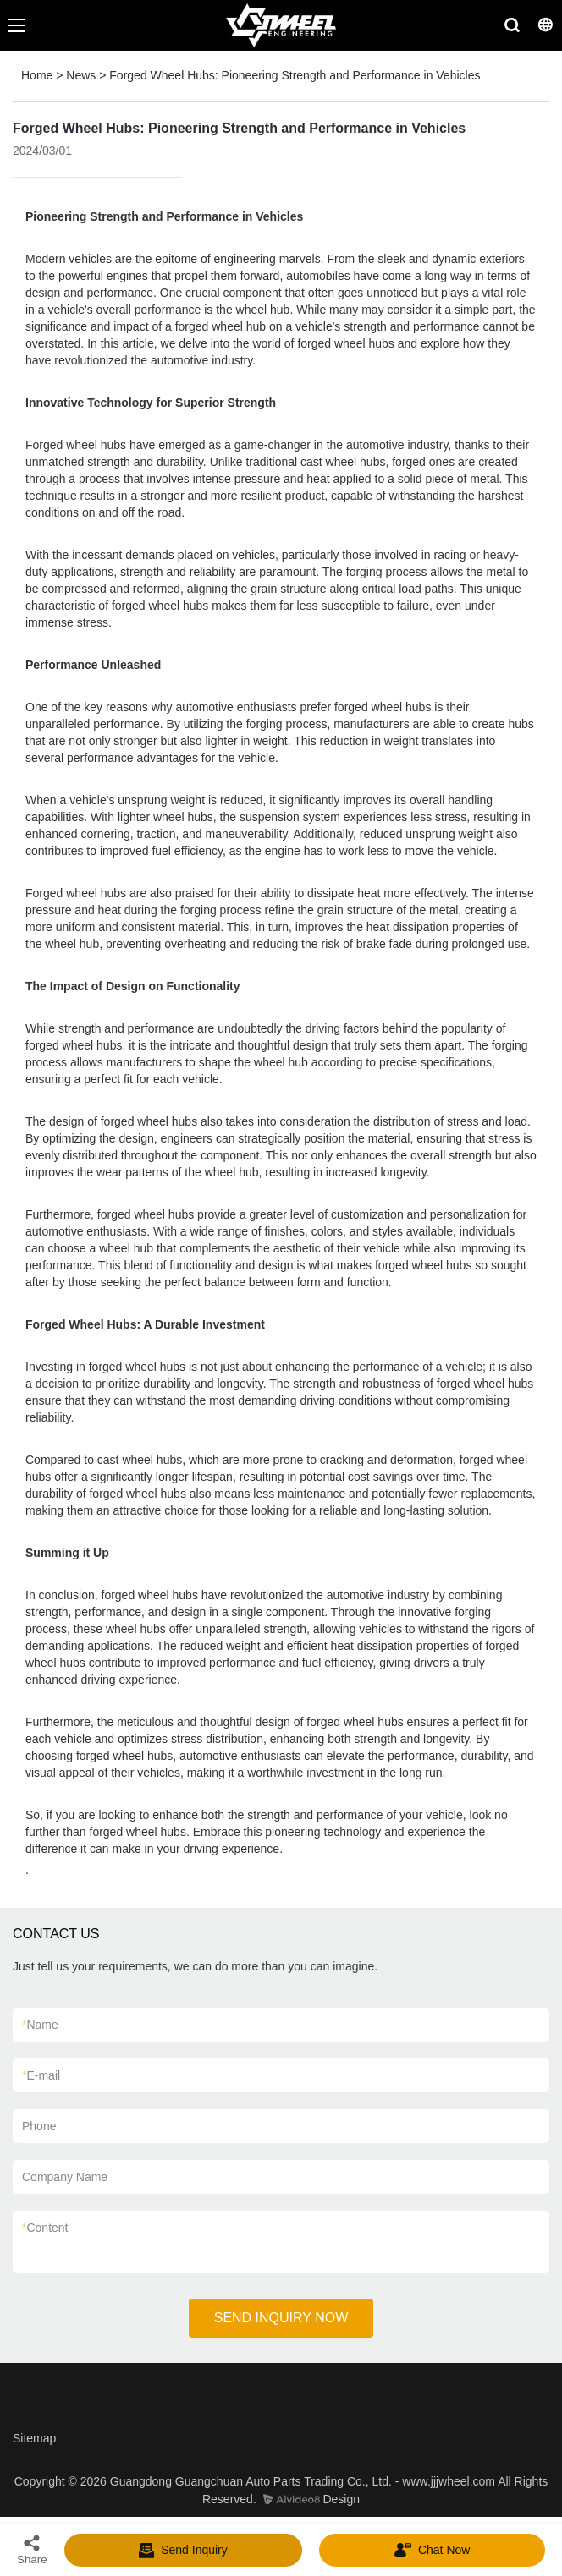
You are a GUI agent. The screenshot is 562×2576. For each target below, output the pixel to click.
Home (36, 75)
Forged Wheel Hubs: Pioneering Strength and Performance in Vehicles (294, 75)
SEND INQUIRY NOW (281, 2317)
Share (32, 2549)
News (81, 75)
